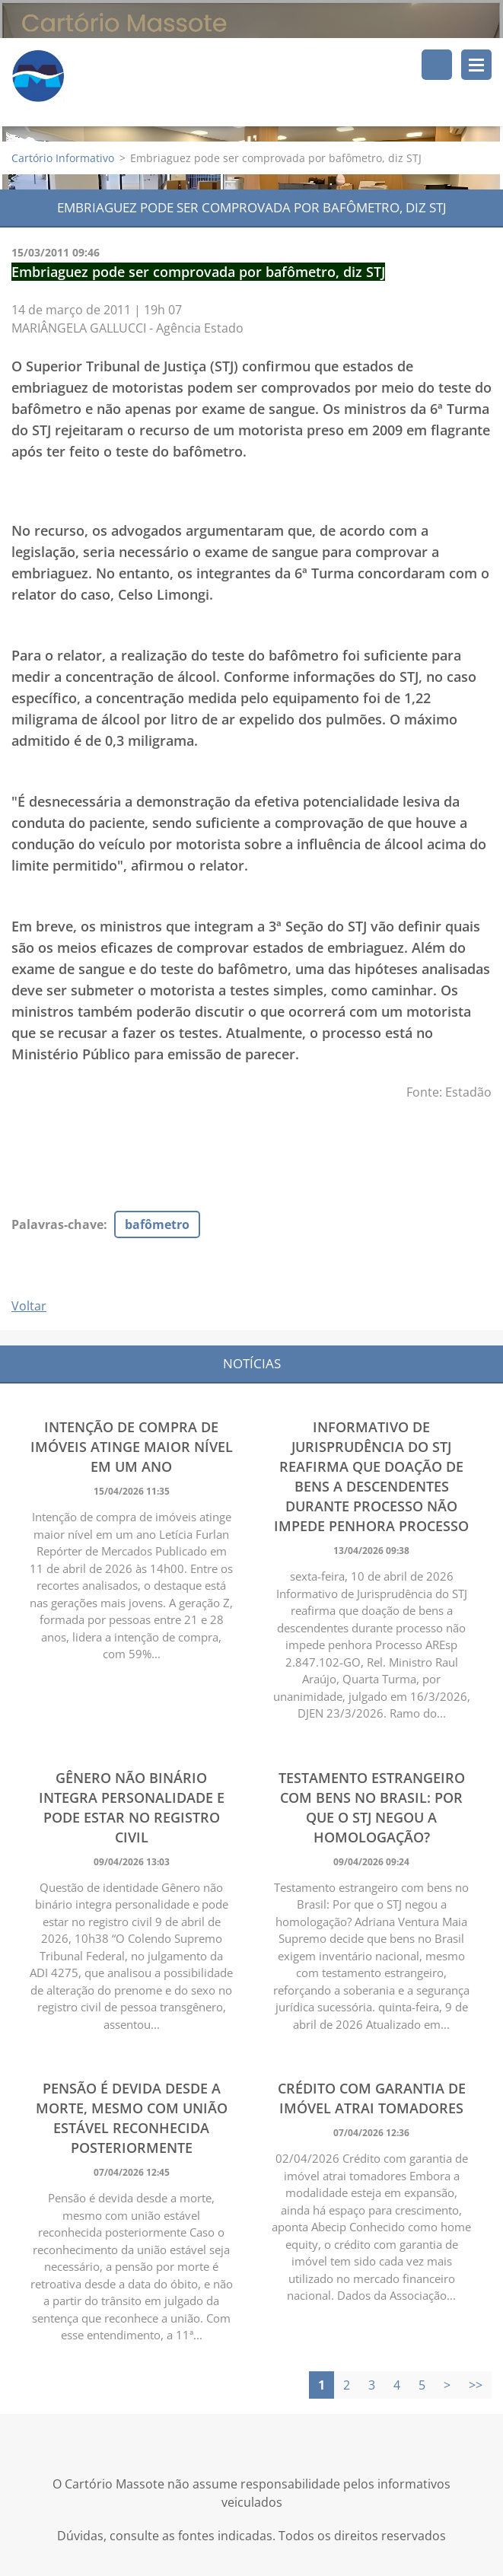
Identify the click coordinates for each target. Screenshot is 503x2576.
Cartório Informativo (62, 158)
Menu (476, 64)
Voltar (28, 1306)
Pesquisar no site (437, 64)
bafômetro (157, 1225)
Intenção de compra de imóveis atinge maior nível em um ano (131, 1447)
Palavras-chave (57, 1225)
